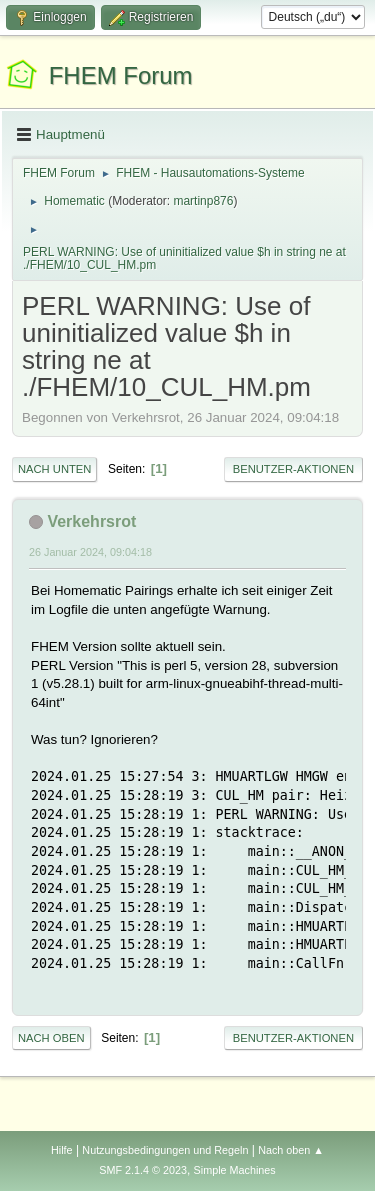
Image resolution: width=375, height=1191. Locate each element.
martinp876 (203, 201)
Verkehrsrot (91, 521)
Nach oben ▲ (291, 1150)
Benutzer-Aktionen (293, 469)
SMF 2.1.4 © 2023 (143, 1170)
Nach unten (54, 469)
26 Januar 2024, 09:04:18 (90, 552)
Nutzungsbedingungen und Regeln (165, 1150)
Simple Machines (235, 1170)
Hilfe (62, 1150)
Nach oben (51, 1038)
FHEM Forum (121, 75)
